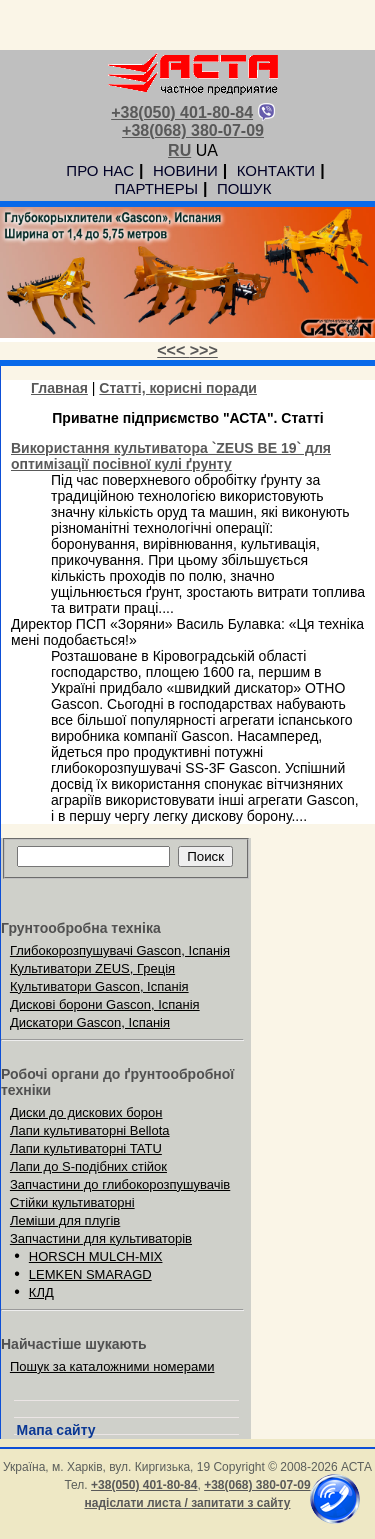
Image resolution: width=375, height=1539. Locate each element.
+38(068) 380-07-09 (193, 130)
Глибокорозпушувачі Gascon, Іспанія (120, 950)
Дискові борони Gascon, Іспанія (105, 1004)
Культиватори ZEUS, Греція (92, 968)
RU (179, 150)
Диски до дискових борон (86, 1112)
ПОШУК (244, 188)
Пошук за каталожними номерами (112, 1366)
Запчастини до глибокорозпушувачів (120, 1184)
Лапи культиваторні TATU (86, 1148)
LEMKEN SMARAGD (90, 1274)
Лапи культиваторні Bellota (90, 1130)
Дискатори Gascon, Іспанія (90, 1022)
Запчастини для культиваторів (101, 1238)
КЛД (41, 1292)
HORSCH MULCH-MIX (96, 1256)
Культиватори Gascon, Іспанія (99, 986)
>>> (204, 350)
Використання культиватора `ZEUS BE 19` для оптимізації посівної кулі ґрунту (171, 456)
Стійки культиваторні (72, 1202)
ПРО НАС (100, 170)
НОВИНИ (185, 170)
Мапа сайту (56, 1430)
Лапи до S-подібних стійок (88, 1166)
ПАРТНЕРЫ (156, 188)
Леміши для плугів (65, 1220)
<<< (173, 350)
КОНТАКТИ (276, 170)
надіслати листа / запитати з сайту (188, 1503)
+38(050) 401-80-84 (182, 112)
